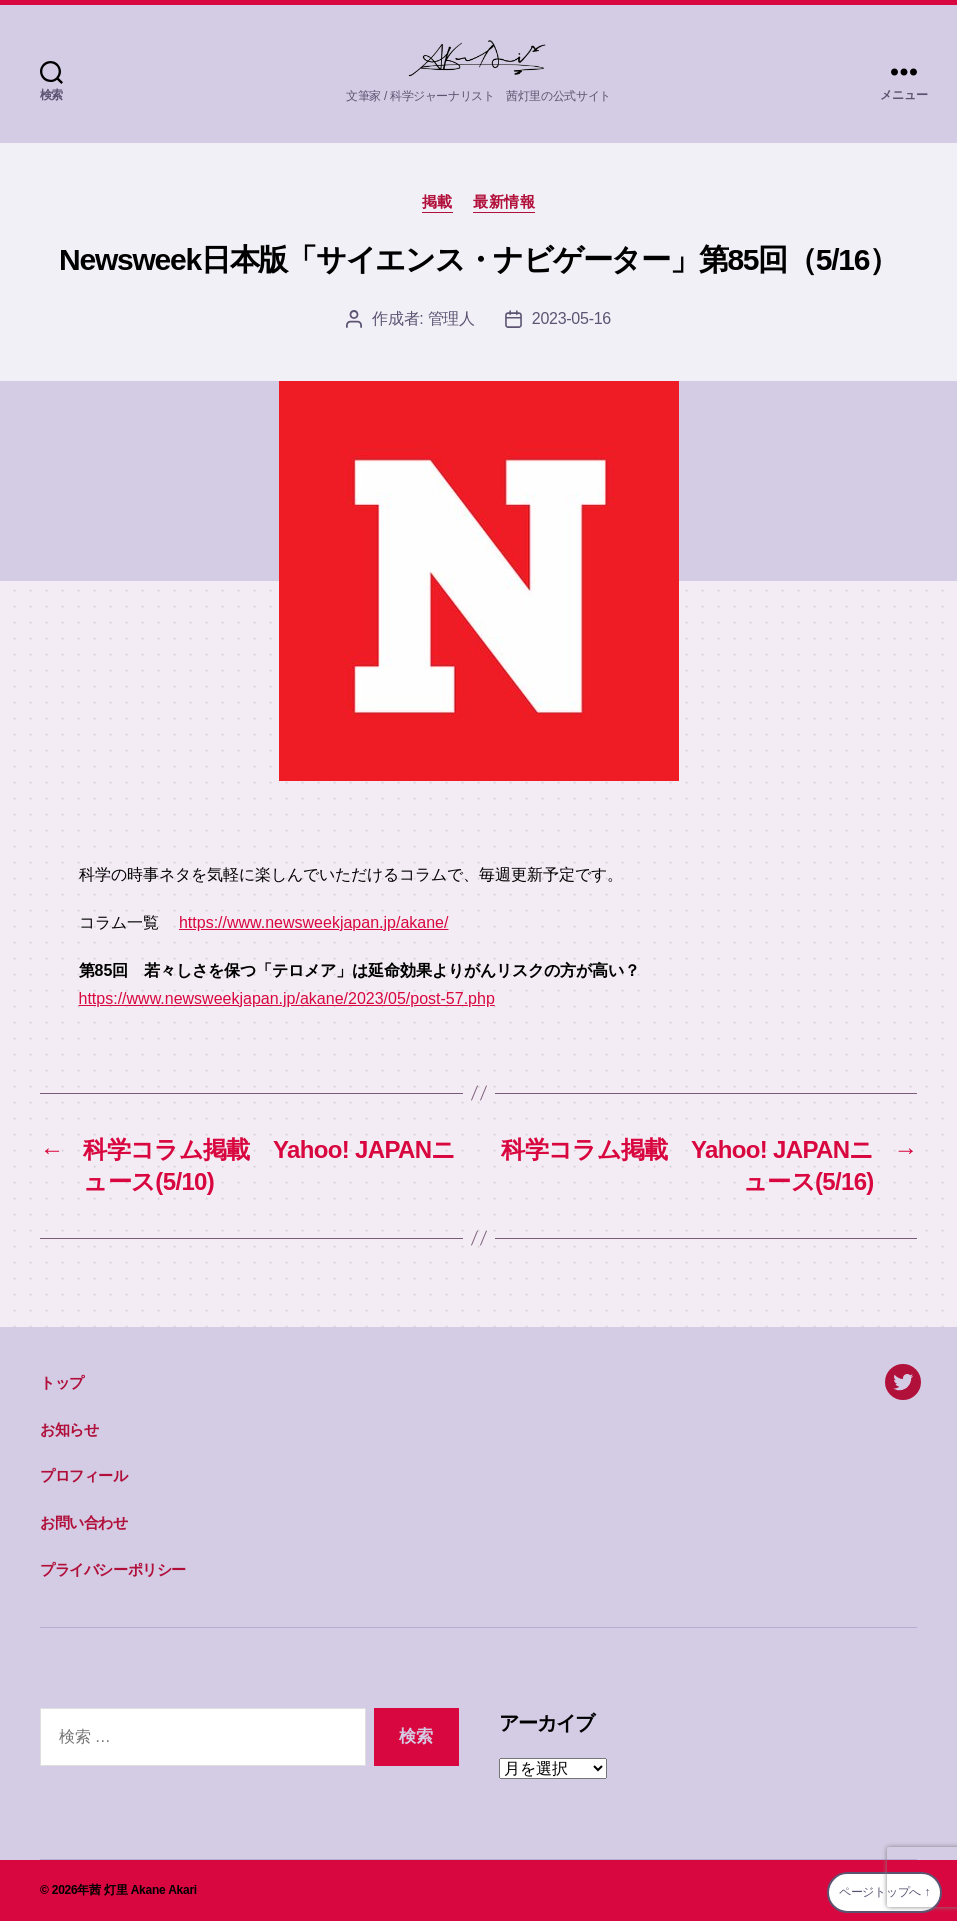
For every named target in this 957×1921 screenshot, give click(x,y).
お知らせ (69, 1429)
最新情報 (504, 201)
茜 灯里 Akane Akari (143, 1890)
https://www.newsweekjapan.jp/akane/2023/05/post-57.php (287, 998)
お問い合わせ (84, 1522)
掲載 (437, 201)
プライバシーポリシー (113, 1569)
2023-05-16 (571, 318)
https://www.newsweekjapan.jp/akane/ (313, 922)
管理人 (451, 318)
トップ (62, 1382)
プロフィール (84, 1475)
